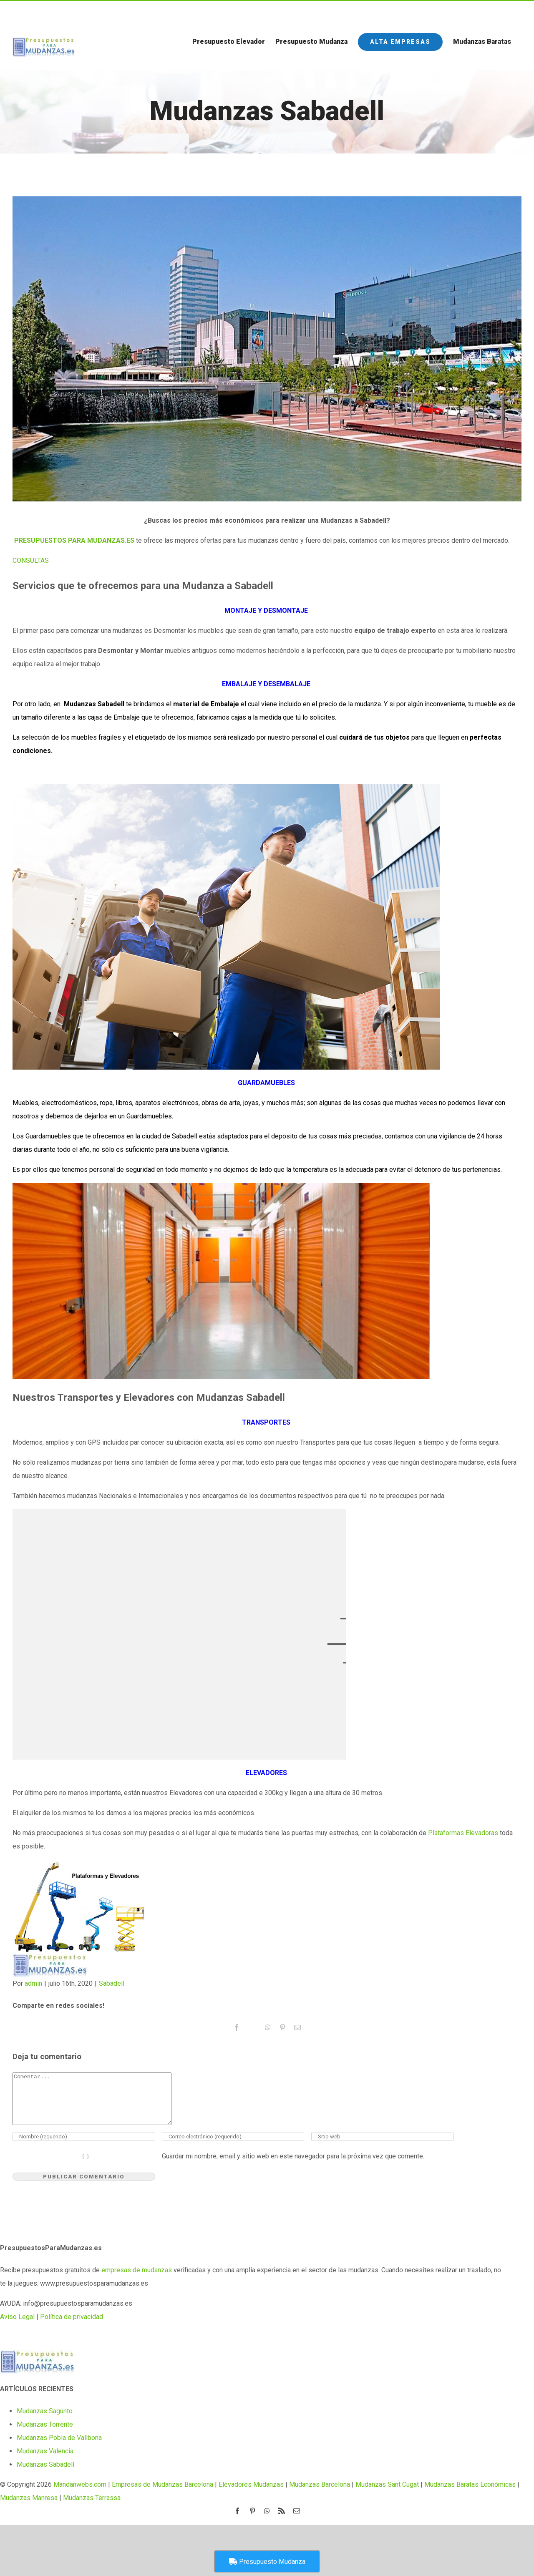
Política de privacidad (71, 2327)
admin (33, 1983)
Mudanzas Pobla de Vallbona (59, 2448)
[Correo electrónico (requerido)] (233, 2146)
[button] (31, 560)
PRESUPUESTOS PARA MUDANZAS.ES (74, 540)
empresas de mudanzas (136, 2280)
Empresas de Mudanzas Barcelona (162, 2494)
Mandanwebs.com (79, 2494)
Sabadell (111, 1983)
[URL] (382, 2146)
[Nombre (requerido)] (84, 2146)
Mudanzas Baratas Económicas (470, 2494)
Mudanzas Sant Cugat (387, 2494)
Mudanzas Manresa (29, 2508)
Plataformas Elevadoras (463, 1833)
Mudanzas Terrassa (92, 2508)
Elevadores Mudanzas (251, 2494)
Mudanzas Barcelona (319, 2494)
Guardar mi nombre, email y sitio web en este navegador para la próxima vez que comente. (293, 2166)
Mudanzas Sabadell (45, 2474)
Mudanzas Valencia (45, 2461)
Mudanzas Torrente (45, 2434)
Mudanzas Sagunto (45, 2421)
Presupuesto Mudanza (267, 2562)
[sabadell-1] (267, 348)
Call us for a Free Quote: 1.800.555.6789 (65, 12)
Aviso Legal (17, 2327)
